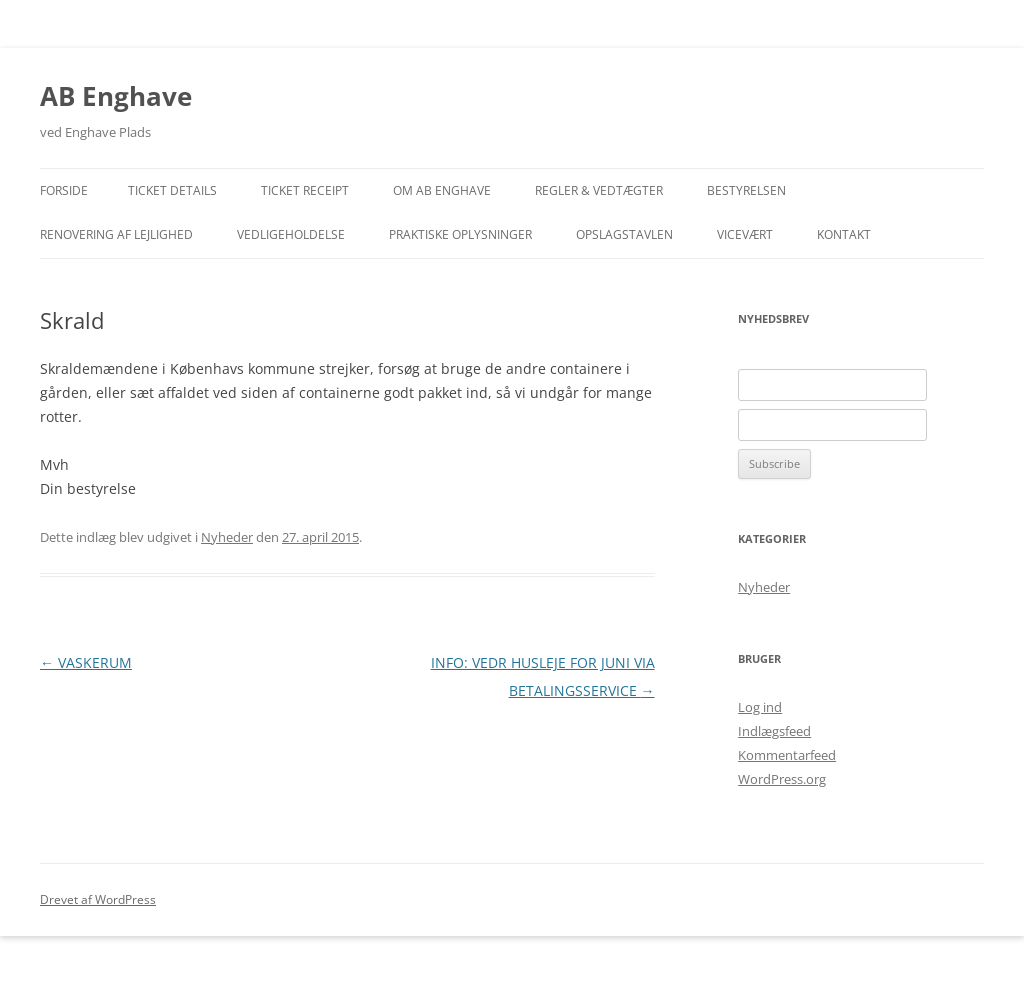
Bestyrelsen (746, 190)
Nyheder (227, 537)
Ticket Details (172, 190)
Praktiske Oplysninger (460, 234)
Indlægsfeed (774, 731)
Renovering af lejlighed (116, 234)
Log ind (760, 707)
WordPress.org (782, 779)
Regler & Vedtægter (599, 190)
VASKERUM (86, 662)
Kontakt (844, 234)
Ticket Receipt (305, 190)
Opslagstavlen (624, 234)
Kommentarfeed (787, 755)
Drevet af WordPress (98, 899)
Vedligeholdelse (291, 234)
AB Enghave (116, 96)
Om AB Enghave (442, 190)
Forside (64, 190)
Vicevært (745, 234)
